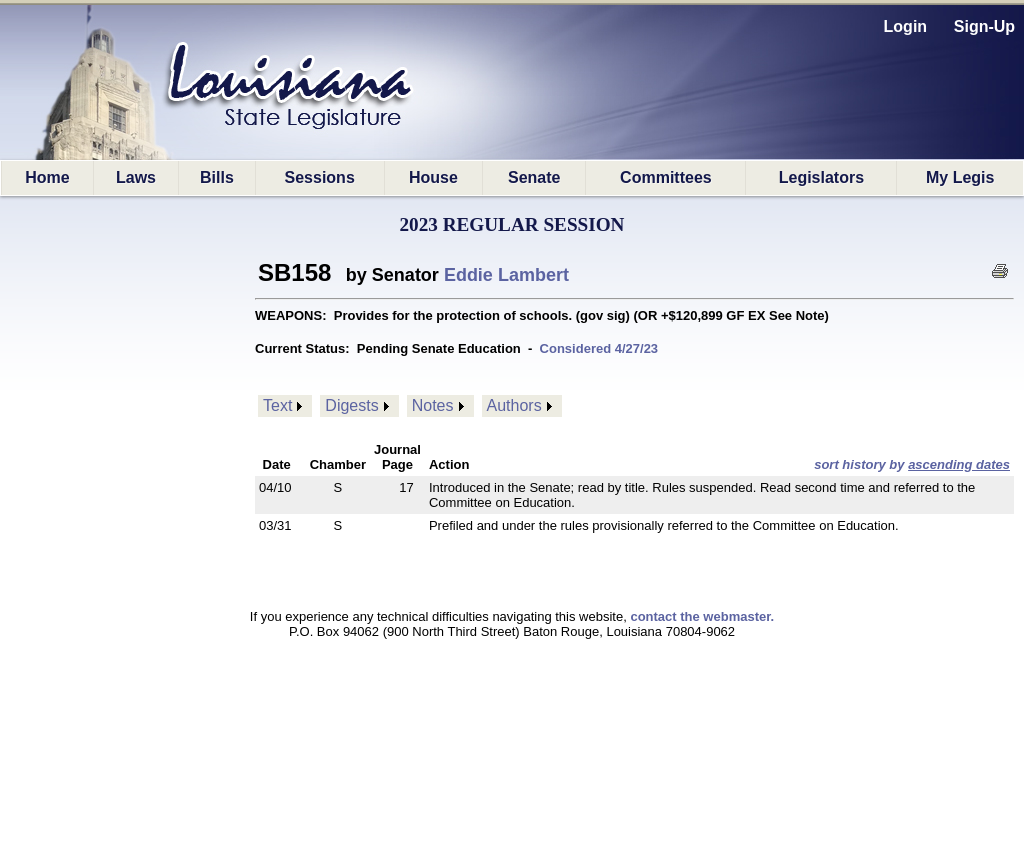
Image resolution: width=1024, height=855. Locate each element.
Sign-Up (984, 26)
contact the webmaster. (702, 616)
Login (906, 26)
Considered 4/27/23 (599, 348)
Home (47, 177)
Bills (217, 177)
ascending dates (959, 464)
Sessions (320, 177)
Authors (514, 405)
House (433, 177)
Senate (534, 177)
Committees (666, 177)
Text (277, 405)
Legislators (821, 177)
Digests (351, 405)
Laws (136, 177)
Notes (433, 405)
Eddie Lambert (506, 275)
